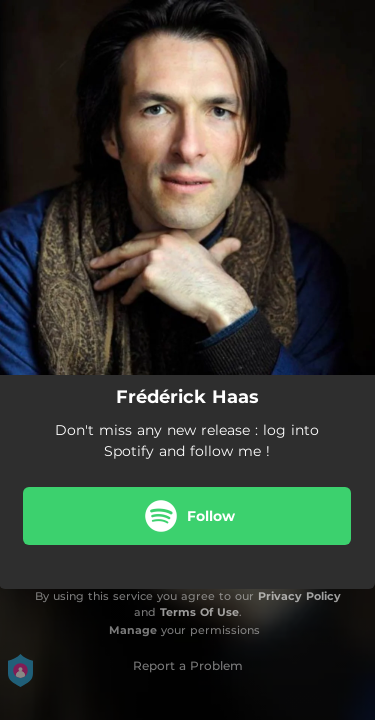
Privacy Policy (299, 596)
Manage (133, 630)
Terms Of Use (199, 612)
